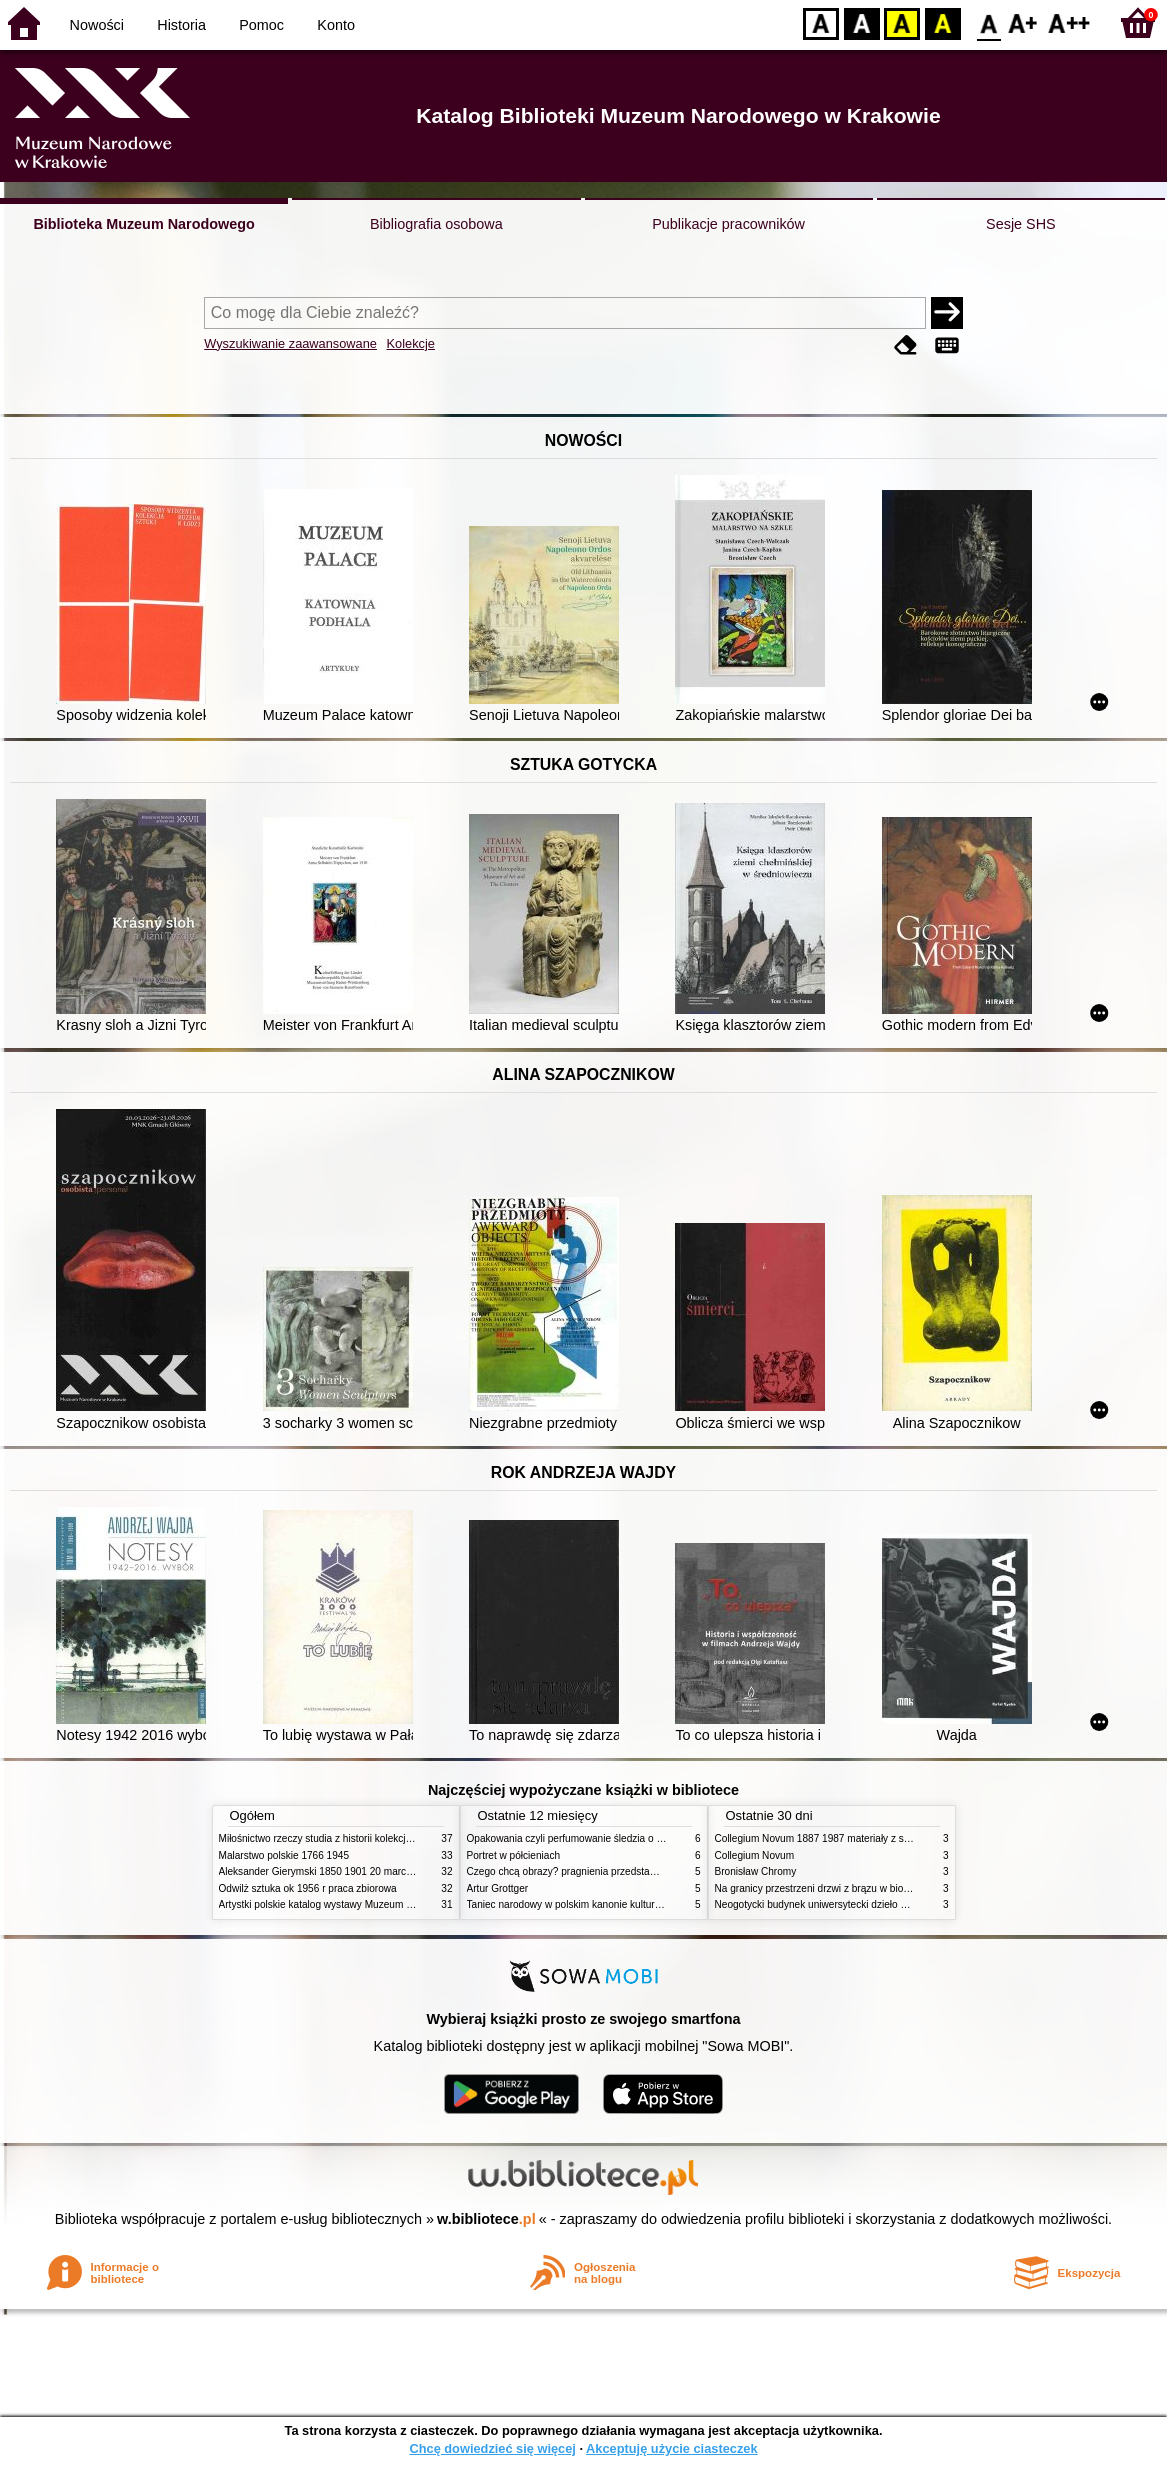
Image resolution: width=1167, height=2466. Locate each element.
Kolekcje (411, 343)
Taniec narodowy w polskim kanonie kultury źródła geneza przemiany (621, 1904)
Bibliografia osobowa (436, 224)
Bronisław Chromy (756, 1871)
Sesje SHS (1021, 224)
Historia (181, 25)
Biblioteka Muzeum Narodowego (143, 224)
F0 (988, 22)
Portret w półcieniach (514, 1855)
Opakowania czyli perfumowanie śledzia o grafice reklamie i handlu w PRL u (637, 1838)
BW (862, 22)
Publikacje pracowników (728, 224)
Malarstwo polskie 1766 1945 (284, 1855)
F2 (1069, 22)
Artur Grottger (498, 1888)
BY (942, 22)
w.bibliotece (486, 2219)
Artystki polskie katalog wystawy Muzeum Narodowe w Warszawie (366, 1904)
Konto (336, 25)
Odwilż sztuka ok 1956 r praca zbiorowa (308, 1888)
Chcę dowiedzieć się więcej (492, 2448)
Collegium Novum (755, 1855)
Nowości (97, 25)
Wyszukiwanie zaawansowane (290, 343)
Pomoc (261, 25)
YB (901, 22)
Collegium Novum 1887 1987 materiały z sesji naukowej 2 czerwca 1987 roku (888, 1838)
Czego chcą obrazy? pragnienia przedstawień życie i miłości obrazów (621, 1871)
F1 (1023, 22)
